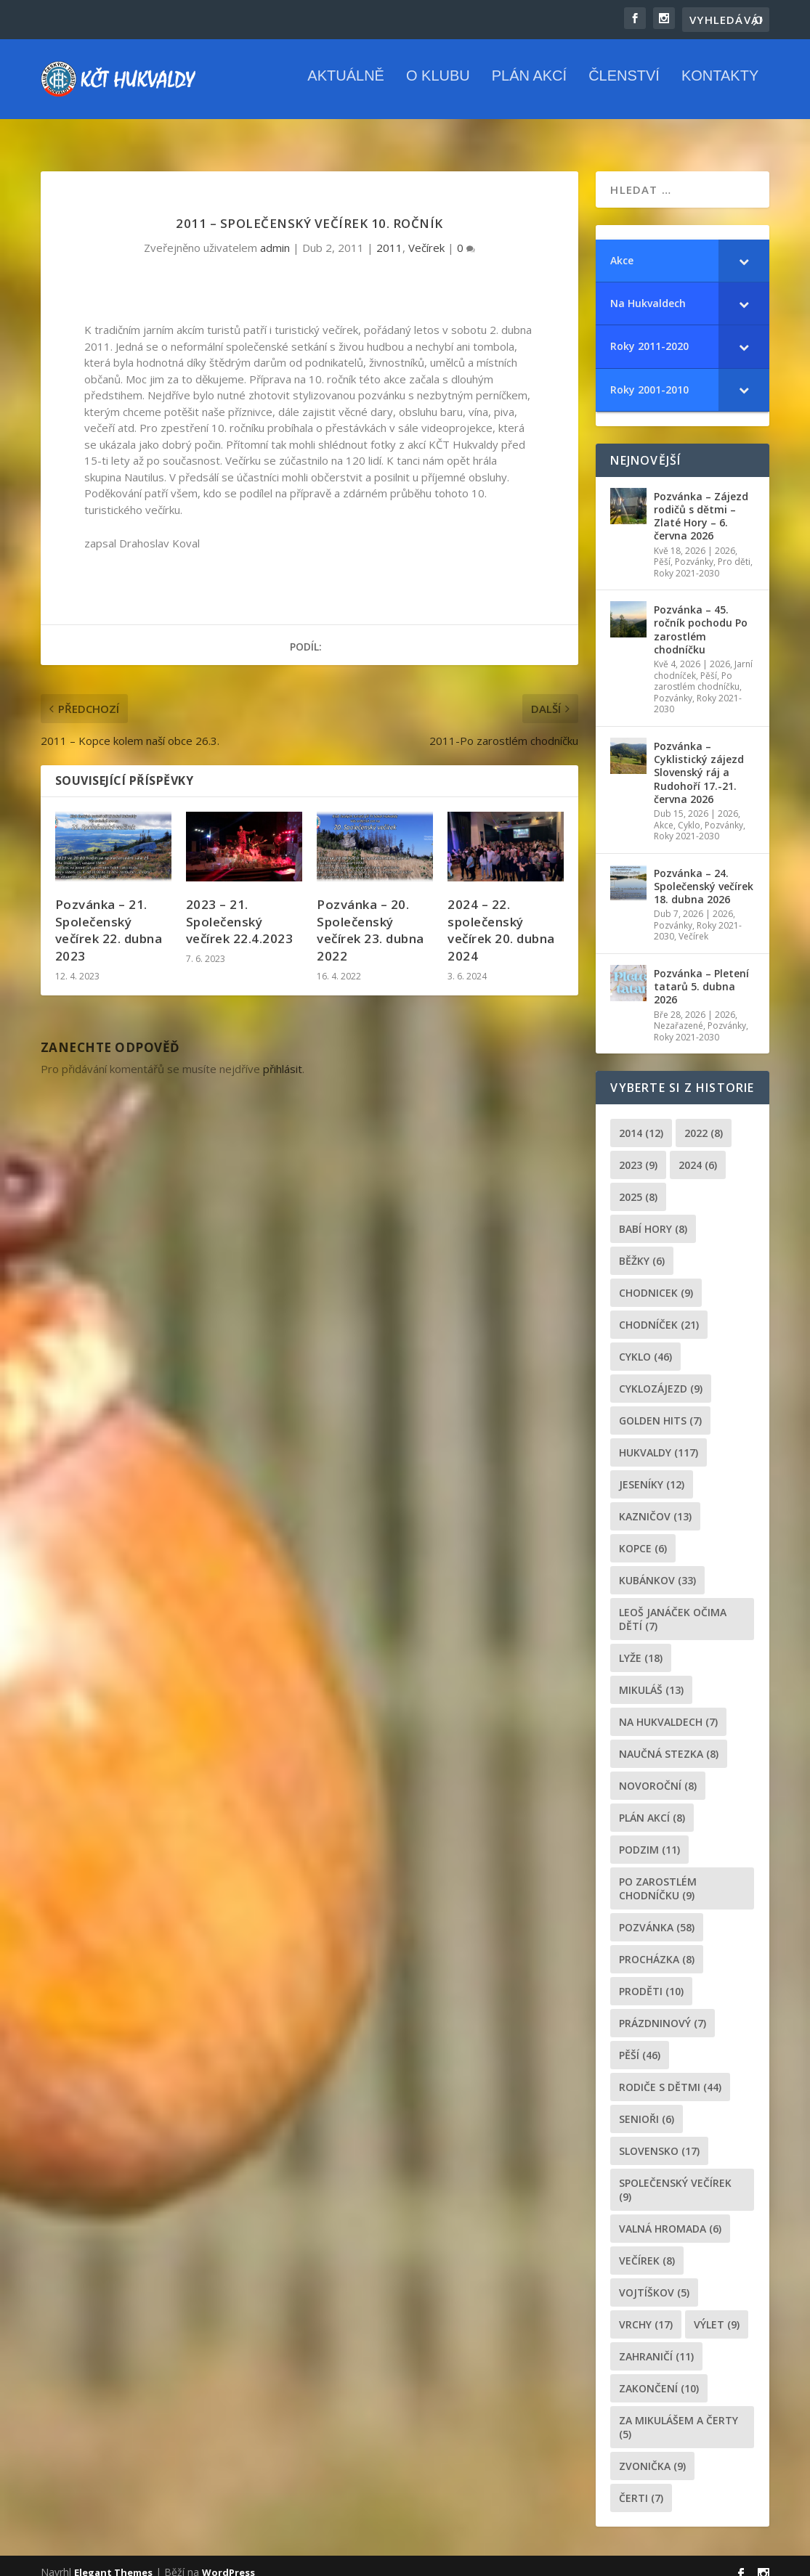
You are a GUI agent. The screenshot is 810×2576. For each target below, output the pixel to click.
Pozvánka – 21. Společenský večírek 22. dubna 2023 (109, 917)
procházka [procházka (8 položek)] (656, 1946)
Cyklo (689, 812)
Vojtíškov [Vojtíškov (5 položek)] (654, 2279)
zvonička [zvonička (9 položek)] (652, 2453)
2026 (725, 537)
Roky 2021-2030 (686, 560)
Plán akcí (529, 87)
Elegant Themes (113, 2559)
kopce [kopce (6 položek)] (643, 1535)
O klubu (438, 87)
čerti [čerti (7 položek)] (641, 2485)
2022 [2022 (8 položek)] (703, 1120)
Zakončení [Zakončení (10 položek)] (659, 2375)
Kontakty (719, 87)
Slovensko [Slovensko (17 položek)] (659, 2138)
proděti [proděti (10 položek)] (651, 1978)
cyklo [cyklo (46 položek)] (645, 1343)
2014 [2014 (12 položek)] (641, 1120)
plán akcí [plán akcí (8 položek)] (652, 1804)
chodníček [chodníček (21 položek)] (659, 1311)
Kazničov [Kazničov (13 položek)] (655, 1503)
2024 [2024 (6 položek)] (698, 1152)
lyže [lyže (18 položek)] (641, 1645)
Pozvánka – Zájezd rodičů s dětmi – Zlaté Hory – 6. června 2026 (701, 503)
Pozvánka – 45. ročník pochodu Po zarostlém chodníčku (701, 616)
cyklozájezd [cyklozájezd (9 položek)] (660, 1375)
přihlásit (282, 1055)
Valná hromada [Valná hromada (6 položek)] (670, 2215)
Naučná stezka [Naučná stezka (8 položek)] (668, 1741)
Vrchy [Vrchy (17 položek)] (646, 2311)
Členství (624, 87)
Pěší (662, 548)
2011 (389, 234)
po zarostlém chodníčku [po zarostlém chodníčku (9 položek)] (658, 1875)
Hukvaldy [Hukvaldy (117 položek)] (658, 1439)
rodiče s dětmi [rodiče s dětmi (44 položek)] (670, 2074)
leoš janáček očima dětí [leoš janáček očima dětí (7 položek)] (672, 1606)
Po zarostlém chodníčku (697, 668)
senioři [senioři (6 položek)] (646, 2106)
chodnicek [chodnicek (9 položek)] (656, 1280)
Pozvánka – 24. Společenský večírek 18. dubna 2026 (703, 873)
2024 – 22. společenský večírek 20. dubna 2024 (501, 917)
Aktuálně (345, 87)
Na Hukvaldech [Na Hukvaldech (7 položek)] (668, 1709)
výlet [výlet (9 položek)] (717, 2311)
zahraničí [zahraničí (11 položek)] (656, 2343)
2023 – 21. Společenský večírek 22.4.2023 (239, 908)
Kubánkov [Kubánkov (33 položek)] (657, 1567)
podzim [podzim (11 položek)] (649, 1836)
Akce (663, 812)
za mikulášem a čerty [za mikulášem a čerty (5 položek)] (678, 2414)
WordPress (228, 2559)
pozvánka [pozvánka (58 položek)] (656, 1914)
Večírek (426, 234)
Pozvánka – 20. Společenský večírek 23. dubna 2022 (370, 917)
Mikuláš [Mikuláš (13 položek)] (651, 1677)
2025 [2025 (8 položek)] (638, 1184)
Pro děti (734, 548)
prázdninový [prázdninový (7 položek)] (662, 2010)
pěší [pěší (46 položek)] (639, 2042)
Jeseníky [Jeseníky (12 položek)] (651, 1471)
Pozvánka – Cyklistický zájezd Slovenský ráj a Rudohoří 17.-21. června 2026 (699, 759)
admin (275, 234)
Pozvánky (694, 548)
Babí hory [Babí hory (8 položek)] (653, 1216)
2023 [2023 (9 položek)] (638, 1152)
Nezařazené (678, 1012)
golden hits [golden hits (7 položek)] (660, 1407)
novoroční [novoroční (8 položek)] (658, 1773)
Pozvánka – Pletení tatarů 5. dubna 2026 (701, 973)
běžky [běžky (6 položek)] (642, 1248)
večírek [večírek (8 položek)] (647, 2247)
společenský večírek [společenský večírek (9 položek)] (675, 2176)
